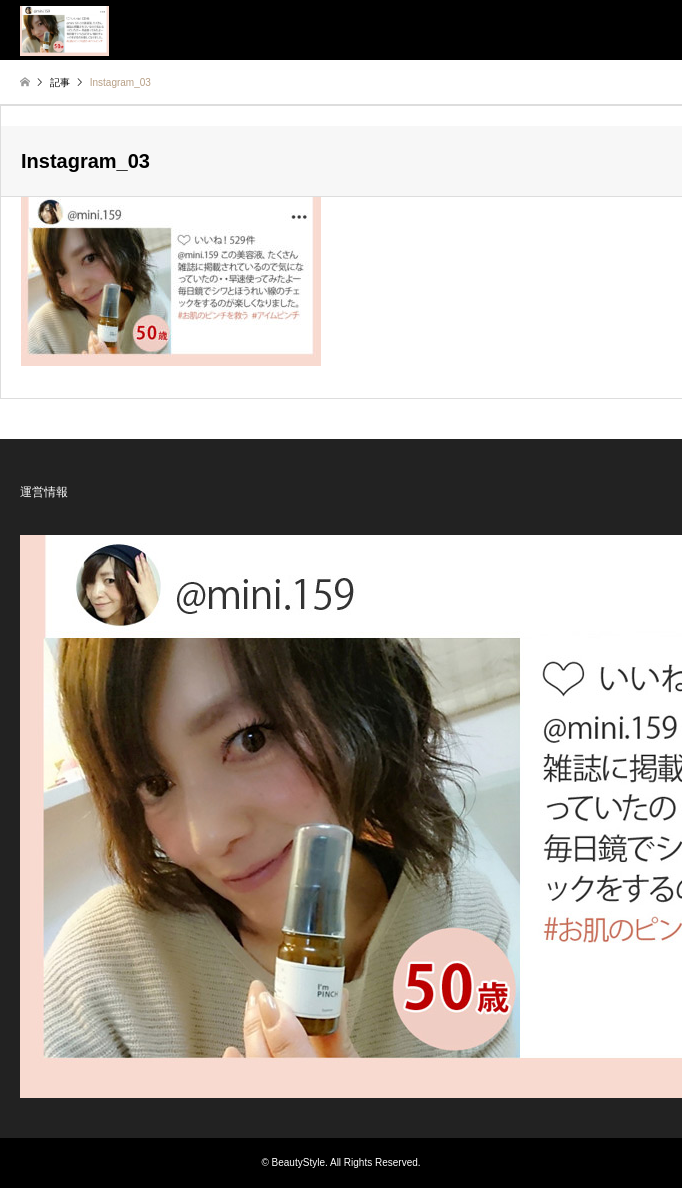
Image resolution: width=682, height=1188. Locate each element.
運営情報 (44, 492)
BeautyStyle (298, 1162)
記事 (60, 82)
